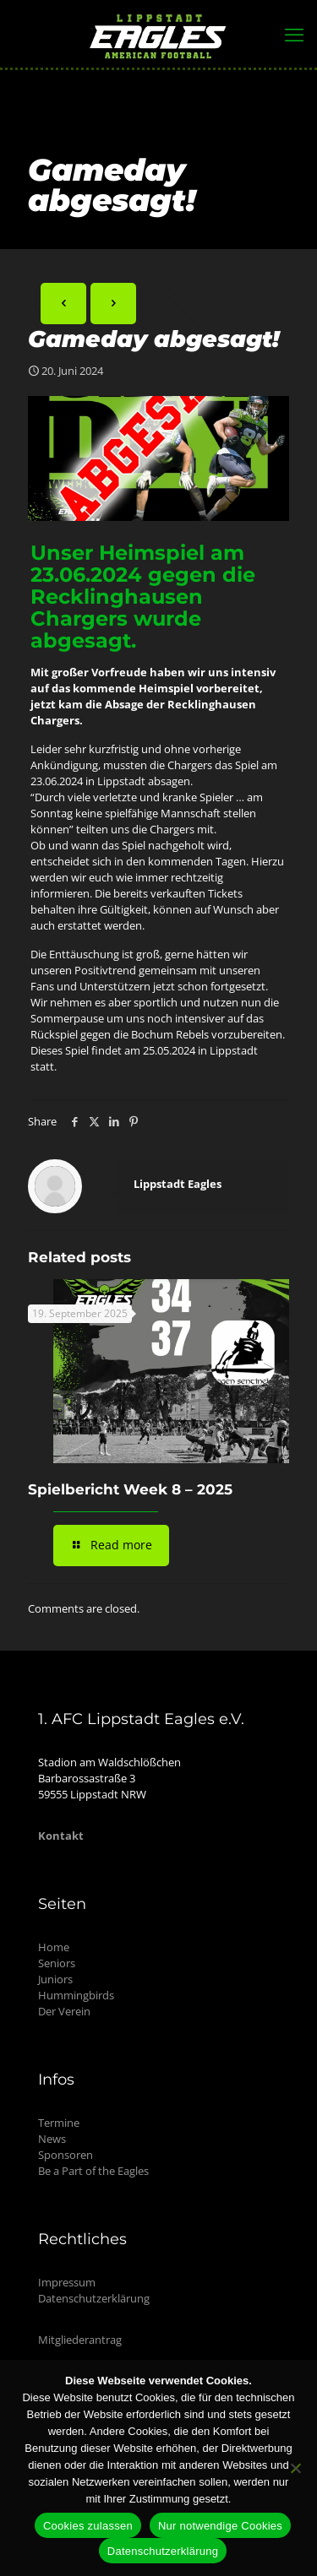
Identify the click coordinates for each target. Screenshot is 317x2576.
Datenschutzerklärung (94, 2298)
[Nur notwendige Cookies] (295, 2467)
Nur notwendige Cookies (220, 2525)
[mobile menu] (294, 33)
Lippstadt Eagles (177, 1183)
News (52, 2138)
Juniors (55, 1979)
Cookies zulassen (88, 2525)
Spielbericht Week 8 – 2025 (130, 1489)
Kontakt (61, 1835)
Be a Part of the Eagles (93, 2170)
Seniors (56, 1963)
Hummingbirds (76, 1995)
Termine (58, 2122)
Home (53, 1947)
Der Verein (64, 2011)
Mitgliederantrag (80, 2339)
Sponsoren (65, 2154)
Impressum (67, 2282)
